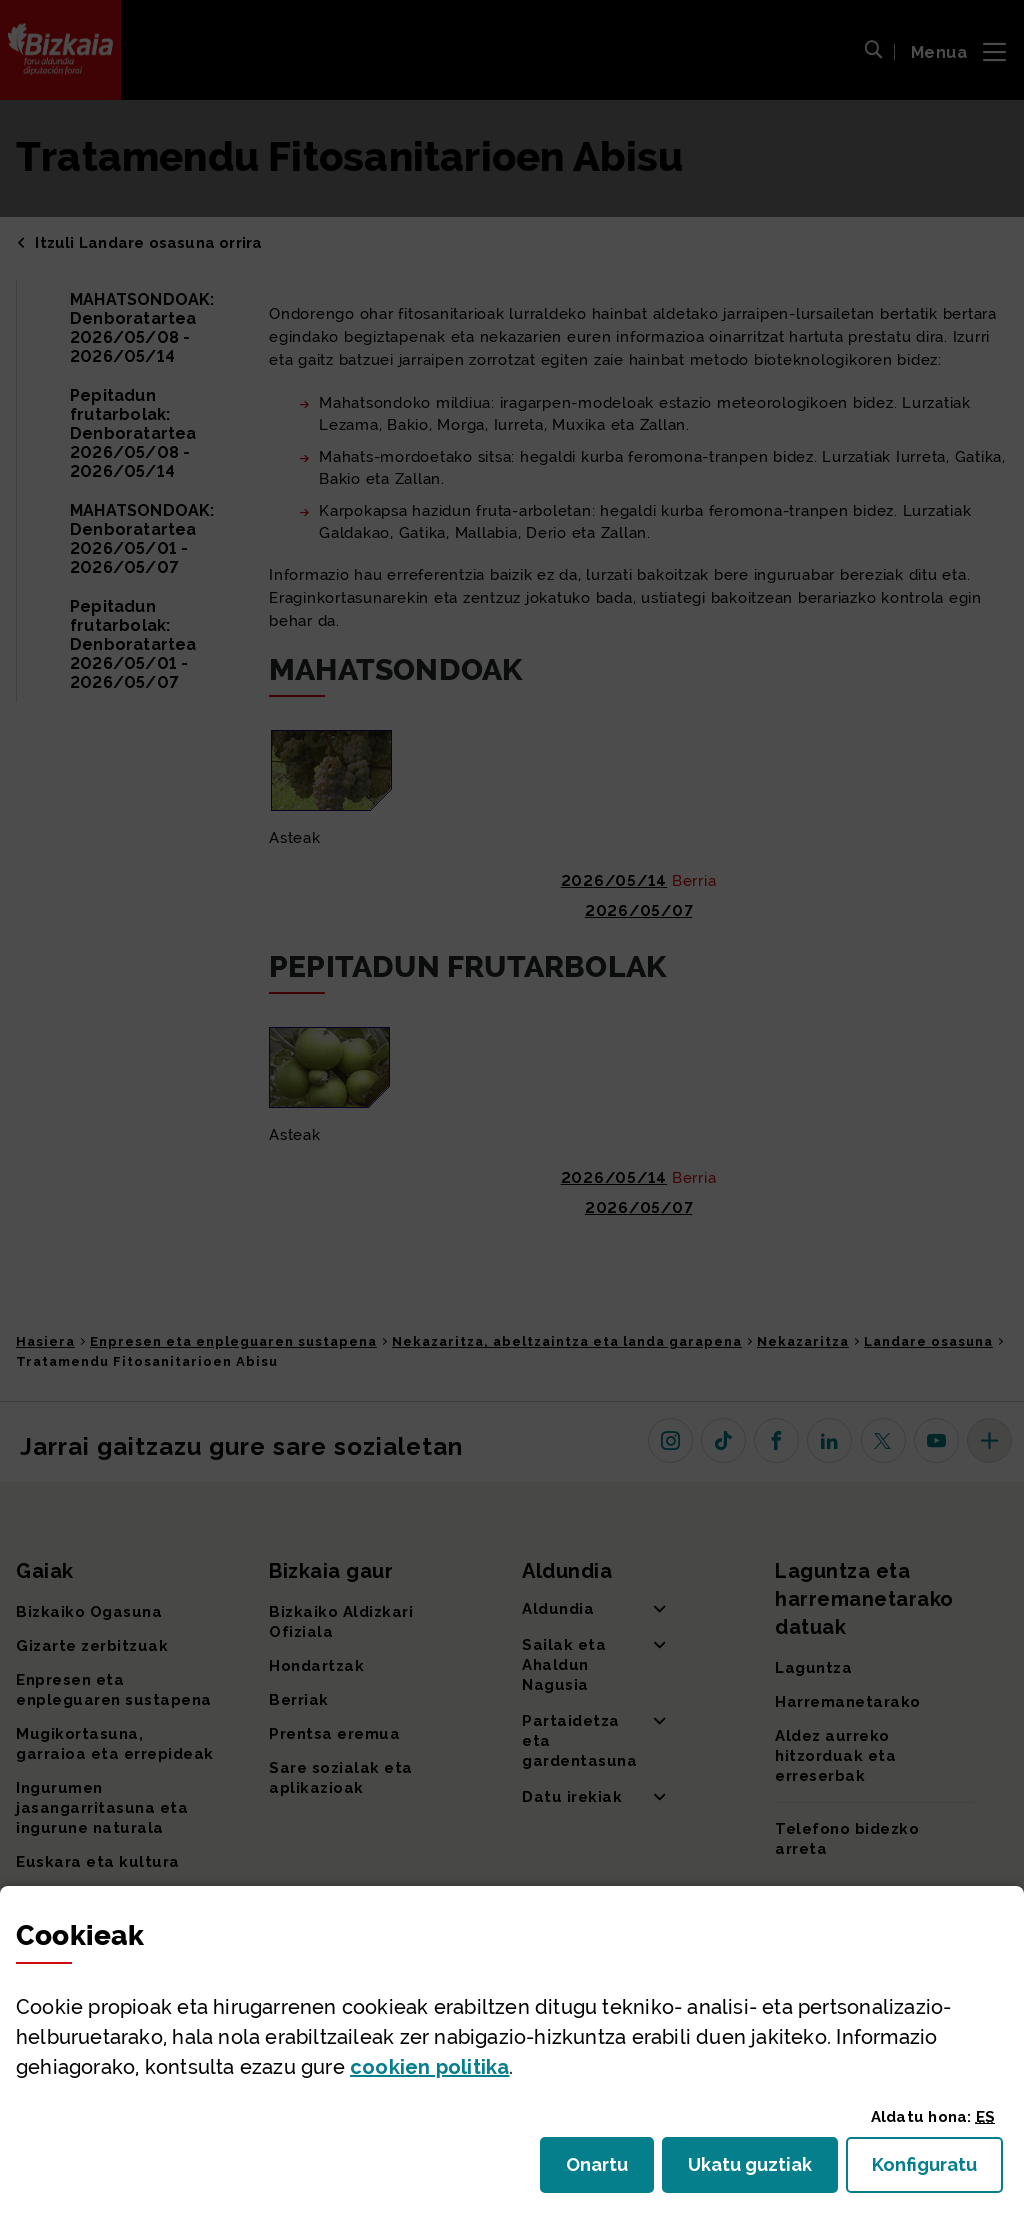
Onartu (610, 2170)
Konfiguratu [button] (937, 2170)
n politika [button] (429, 2067)
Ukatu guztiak (756, 2170)
